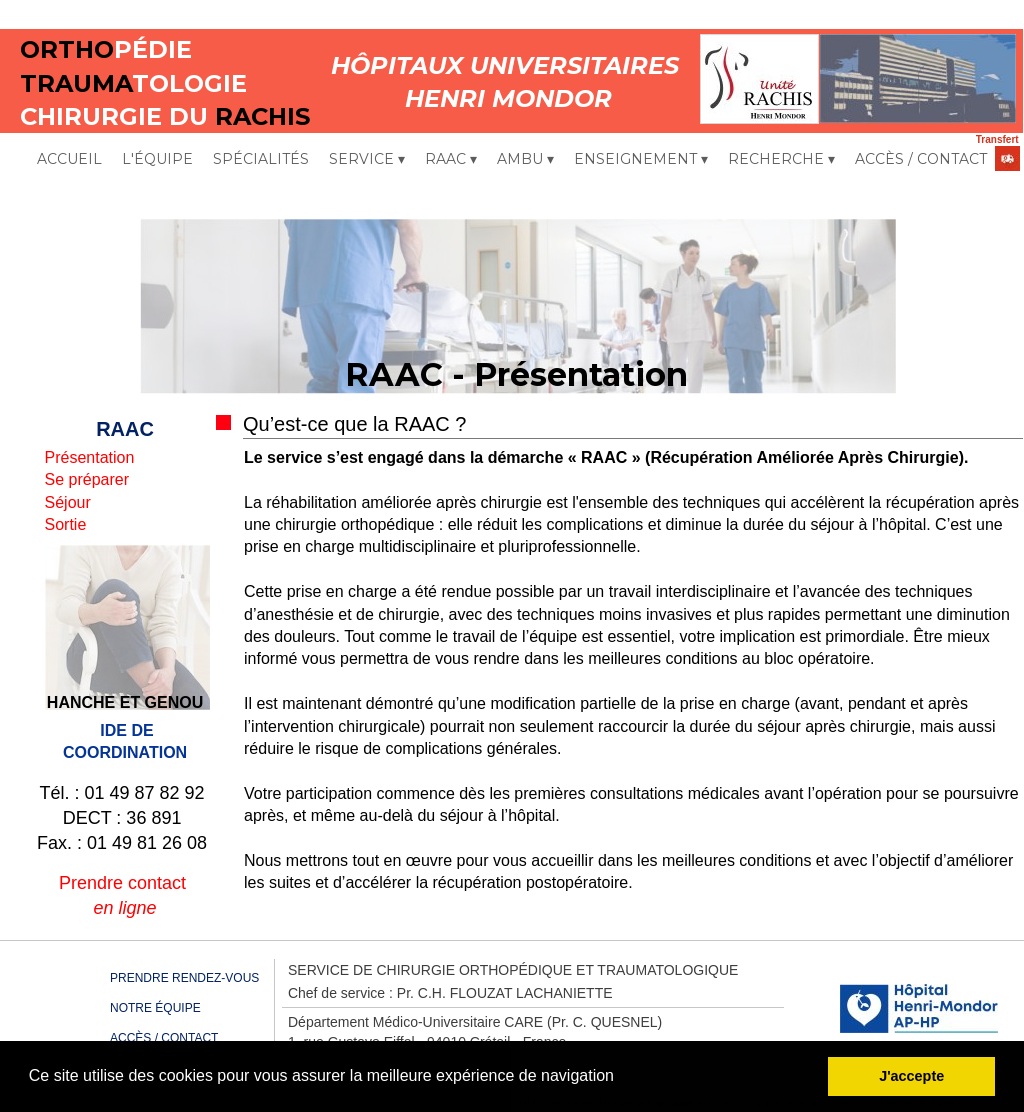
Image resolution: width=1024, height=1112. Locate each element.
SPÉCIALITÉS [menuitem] (261, 159)
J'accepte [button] (911, 1076)
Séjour (68, 502)
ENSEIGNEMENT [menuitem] (641, 160)
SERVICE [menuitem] (367, 160)
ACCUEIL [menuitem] (69, 159)
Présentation (90, 457)
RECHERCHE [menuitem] (781, 160)
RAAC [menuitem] (451, 160)
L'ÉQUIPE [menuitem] (157, 159)
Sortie (66, 524)
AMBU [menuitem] (525, 160)
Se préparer (87, 479)
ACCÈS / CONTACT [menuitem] (921, 159)
